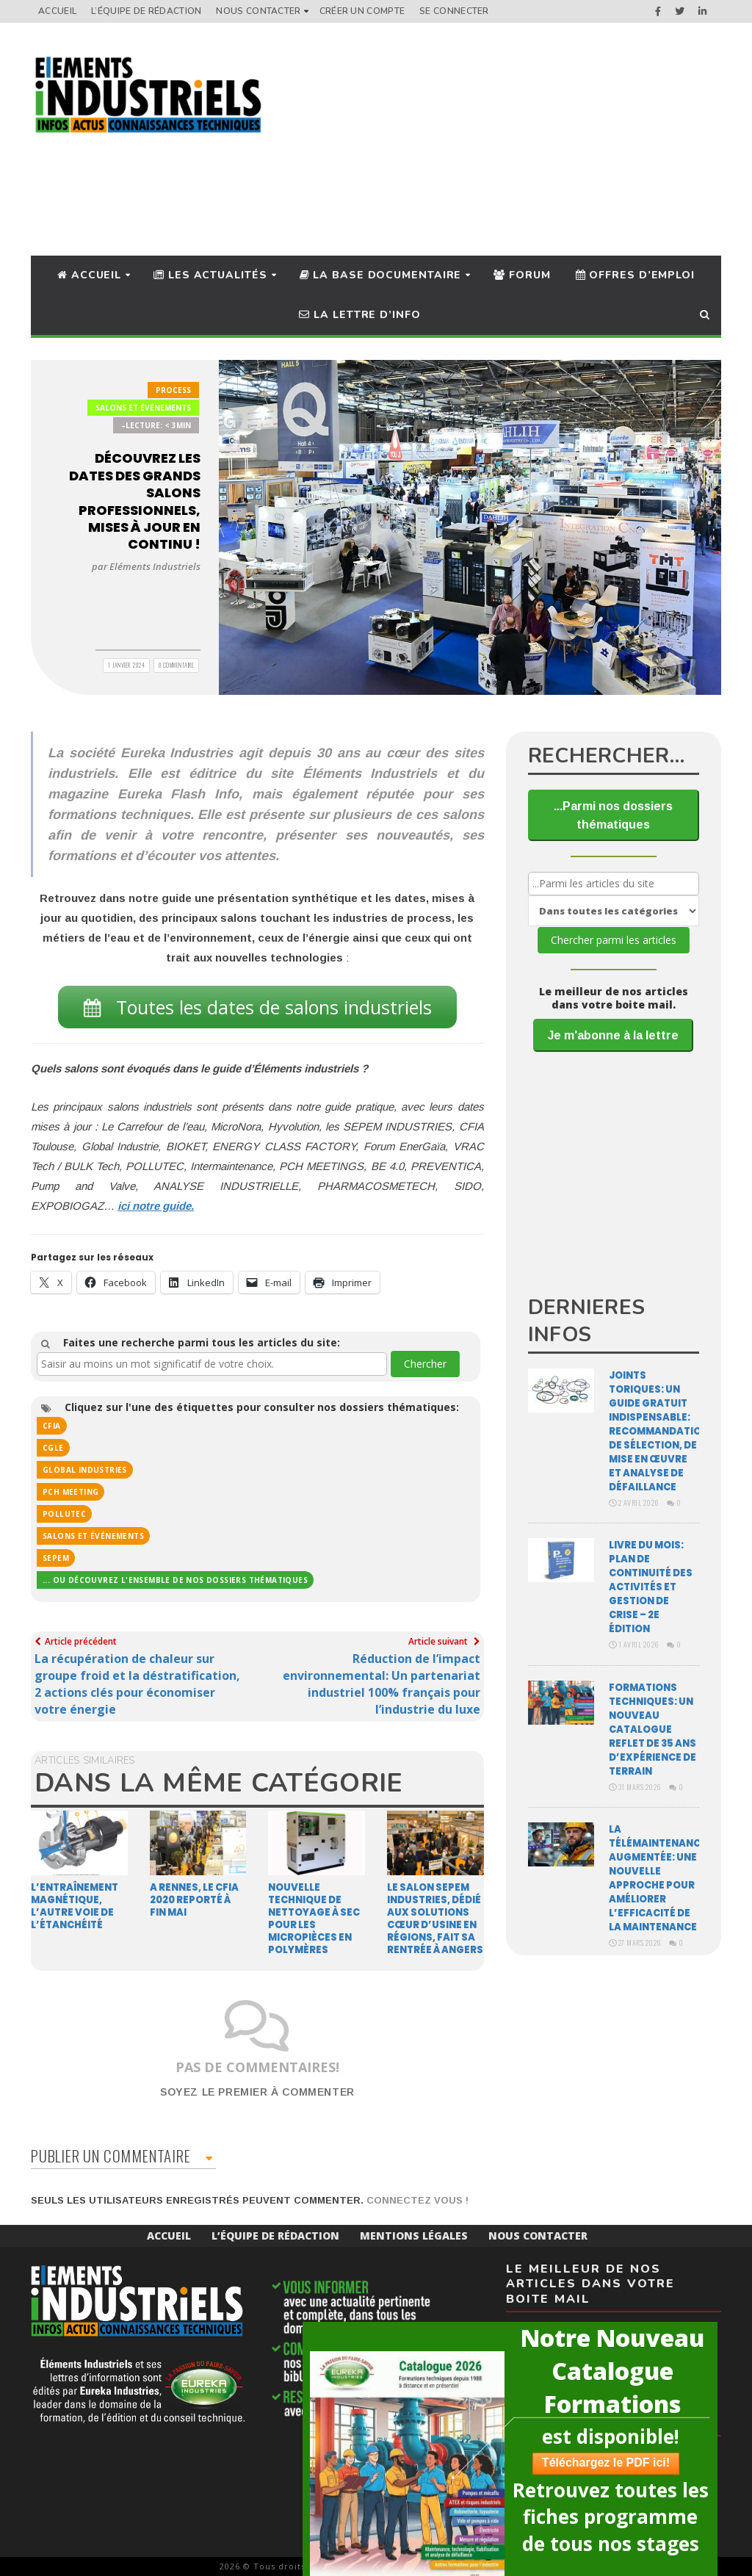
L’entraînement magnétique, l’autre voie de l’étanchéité (74, 1906)
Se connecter (454, 11)
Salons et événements (93, 1536)
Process (173, 390)
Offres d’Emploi (635, 275)
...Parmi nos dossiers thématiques (613, 815)
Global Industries (85, 1470)
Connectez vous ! (417, 2200)
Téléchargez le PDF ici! (602, 2462)
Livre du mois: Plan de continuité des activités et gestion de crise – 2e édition (651, 1587)
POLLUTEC (64, 1514)
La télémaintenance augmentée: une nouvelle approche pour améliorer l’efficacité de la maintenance (657, 1878)
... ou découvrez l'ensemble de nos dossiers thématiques (175, 1580)
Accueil (57, 11)
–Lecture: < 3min (156, 425)
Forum (522, 275)
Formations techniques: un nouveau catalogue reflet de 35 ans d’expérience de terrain (652, 1729)
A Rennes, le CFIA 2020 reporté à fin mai (194, 1899)
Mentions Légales (414, 2236)
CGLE (53, 1448)
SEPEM (56, 1558)
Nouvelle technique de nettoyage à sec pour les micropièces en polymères (314, 1918)
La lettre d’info (359, 315)
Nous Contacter (258, 11)
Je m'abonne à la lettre (613, 1035)
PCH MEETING (70, 1492)
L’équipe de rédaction (146, 11)
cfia (52, 1426)
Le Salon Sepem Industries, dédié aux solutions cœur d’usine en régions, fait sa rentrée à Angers (435, 1918)
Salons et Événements (143, 408)
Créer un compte (362, 11)
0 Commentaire (177, 664)
